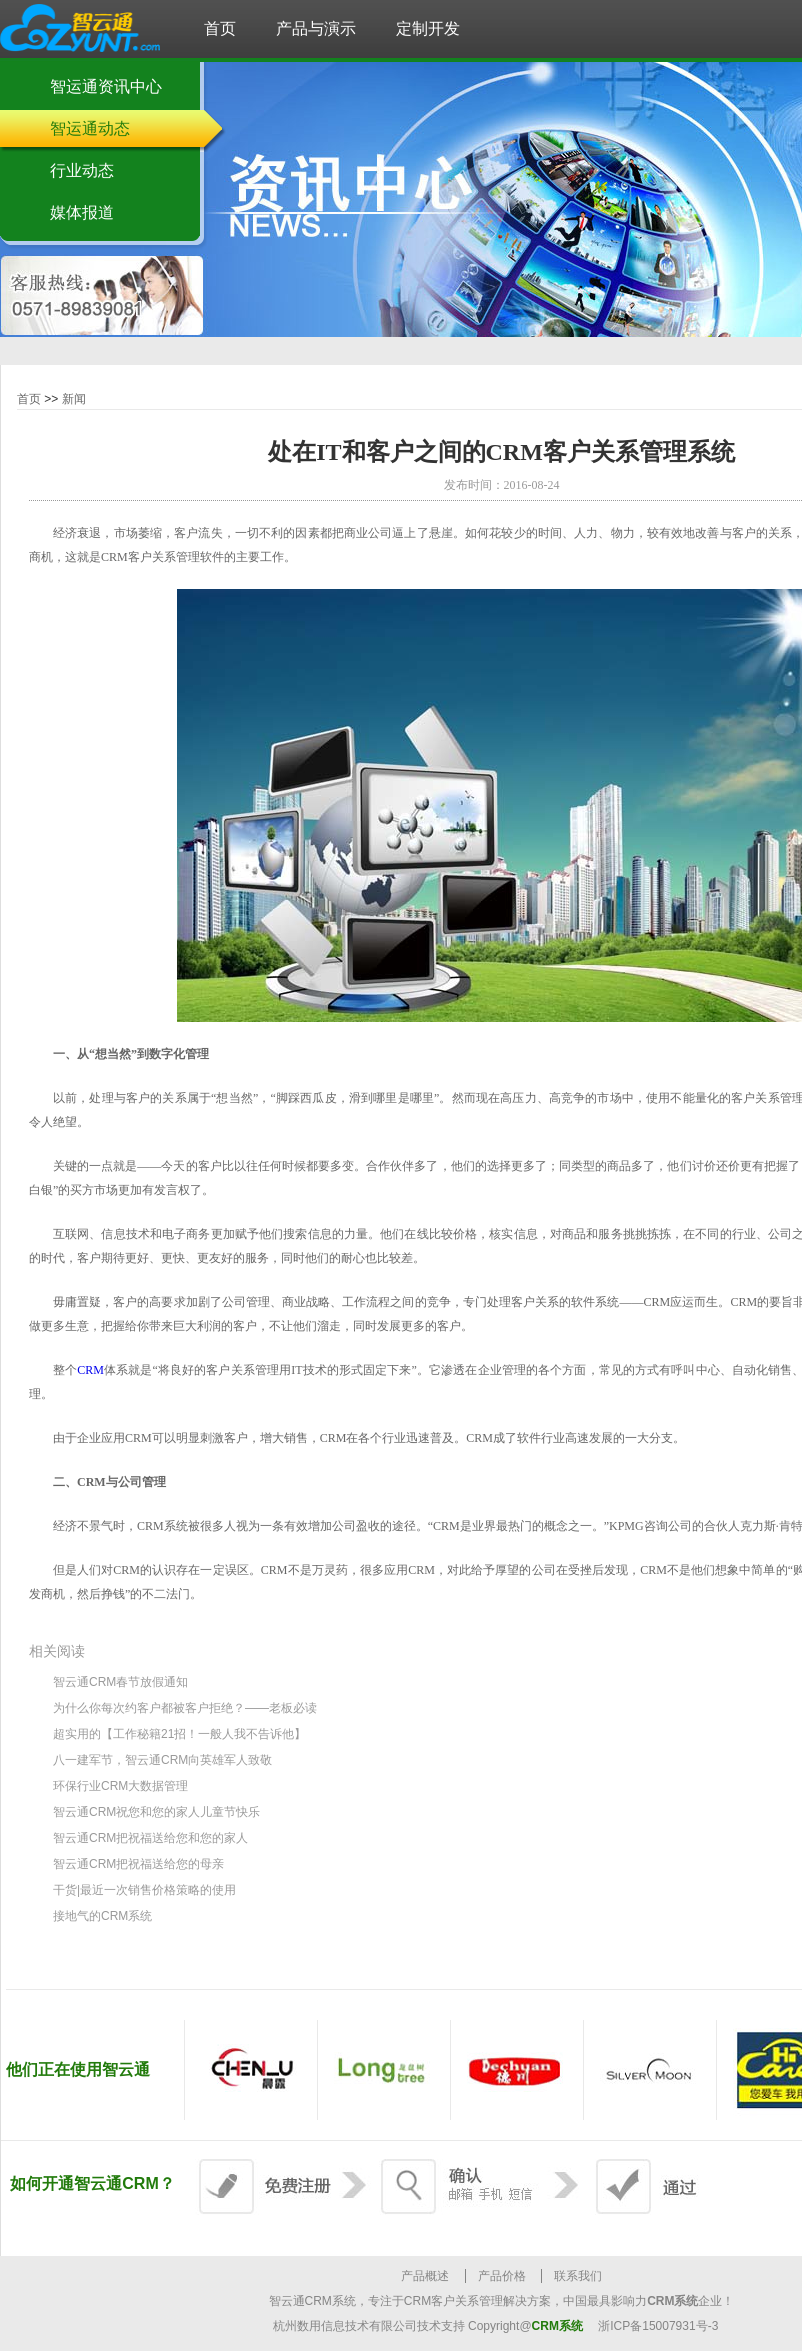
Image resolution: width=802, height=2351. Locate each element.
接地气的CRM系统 (102, 1916)
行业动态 (82, 170)
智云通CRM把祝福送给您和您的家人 (150, 1838)
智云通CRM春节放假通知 (120, 1682)
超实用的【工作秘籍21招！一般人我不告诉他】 (179, 1734)
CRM (90, 1370)
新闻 (74, 399)
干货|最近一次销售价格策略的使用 (144, 1890)
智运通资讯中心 (106, 86)
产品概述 (425, 2276)
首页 (29, 399)
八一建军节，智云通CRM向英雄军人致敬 (162, 1760)
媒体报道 (82, 212)
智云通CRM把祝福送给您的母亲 (138, 1864)
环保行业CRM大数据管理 (120, 1786)
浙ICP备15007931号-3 (658, 2326)
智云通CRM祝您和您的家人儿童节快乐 (156, 1812)
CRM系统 (557, 2326)
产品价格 (502, 2276)
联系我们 (578, 2276)
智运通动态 (90, 128)
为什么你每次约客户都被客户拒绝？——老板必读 (185, 1708)
